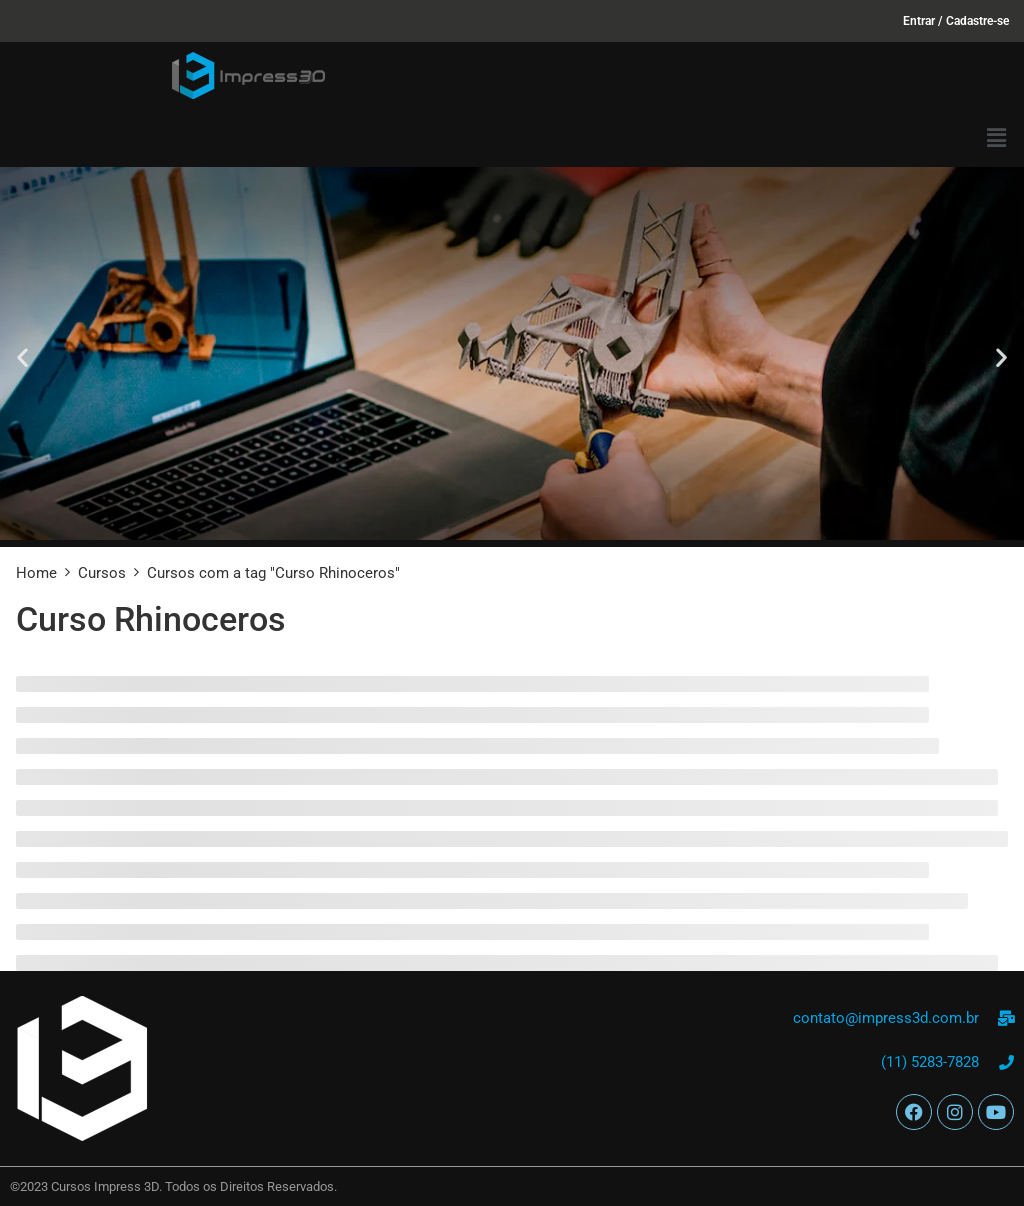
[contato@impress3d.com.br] (1006, 1018)
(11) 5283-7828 (930, 1062)
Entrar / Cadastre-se (956, 21)
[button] (997, 138)
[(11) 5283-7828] (1006, 1062)
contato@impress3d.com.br (886, 1018)
